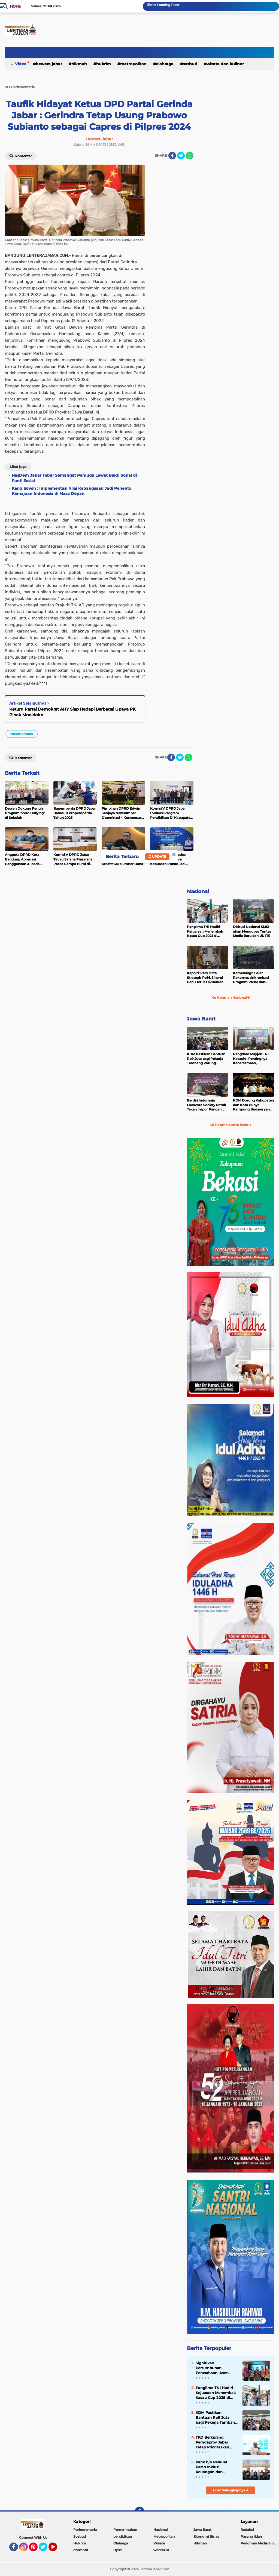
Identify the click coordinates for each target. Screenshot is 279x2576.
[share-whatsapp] (189, 155)
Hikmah (79, 63)
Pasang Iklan (251, 2536)
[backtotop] (139, 2511)
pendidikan (122, 2536)
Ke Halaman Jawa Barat (231, 1125)
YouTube (56, 2549)
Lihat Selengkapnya (230, 2490)
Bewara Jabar (49, 63)
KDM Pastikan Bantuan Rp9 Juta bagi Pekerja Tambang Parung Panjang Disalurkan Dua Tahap (207, 1059)
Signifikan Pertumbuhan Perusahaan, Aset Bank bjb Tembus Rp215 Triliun (212, 2368)
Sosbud (190, 63)
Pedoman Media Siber (259, 2543)
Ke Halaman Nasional (230, 997)
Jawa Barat (201, 1019)
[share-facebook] (172, 155)
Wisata (159, 2543)
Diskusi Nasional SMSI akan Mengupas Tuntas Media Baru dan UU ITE (252, 931)
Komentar (20, 155)
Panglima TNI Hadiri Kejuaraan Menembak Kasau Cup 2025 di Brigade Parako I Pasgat (206, 931)
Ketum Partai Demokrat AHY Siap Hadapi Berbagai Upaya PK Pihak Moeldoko (72, 712)
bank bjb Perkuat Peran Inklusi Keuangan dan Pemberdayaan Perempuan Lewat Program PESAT (213, 2467)
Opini (117, 2550)
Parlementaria (21, 734)
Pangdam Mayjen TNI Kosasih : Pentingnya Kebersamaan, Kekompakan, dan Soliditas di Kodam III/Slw (251, 1059)
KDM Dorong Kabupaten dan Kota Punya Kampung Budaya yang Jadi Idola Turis (253, 1105)
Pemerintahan (125, 2530)
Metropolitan (133, 63)
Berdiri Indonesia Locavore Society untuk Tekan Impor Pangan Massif (206, 1105)
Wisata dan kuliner (225, 63)
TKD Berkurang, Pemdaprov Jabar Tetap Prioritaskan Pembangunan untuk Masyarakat (215, 2442)
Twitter (45, 2549)
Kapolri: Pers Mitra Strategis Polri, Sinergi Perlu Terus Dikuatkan (205, 977)
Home (15, 6)
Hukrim (103, 63)
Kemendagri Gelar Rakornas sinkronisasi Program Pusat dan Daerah (251, 978)
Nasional (198, 891)
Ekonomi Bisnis (206, 2536)
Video (20, 63)
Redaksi (247, 2530)
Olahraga (165, 63)
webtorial (161, 2550)
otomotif (80, 2550)
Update (157, 856)
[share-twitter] (181, 155)
